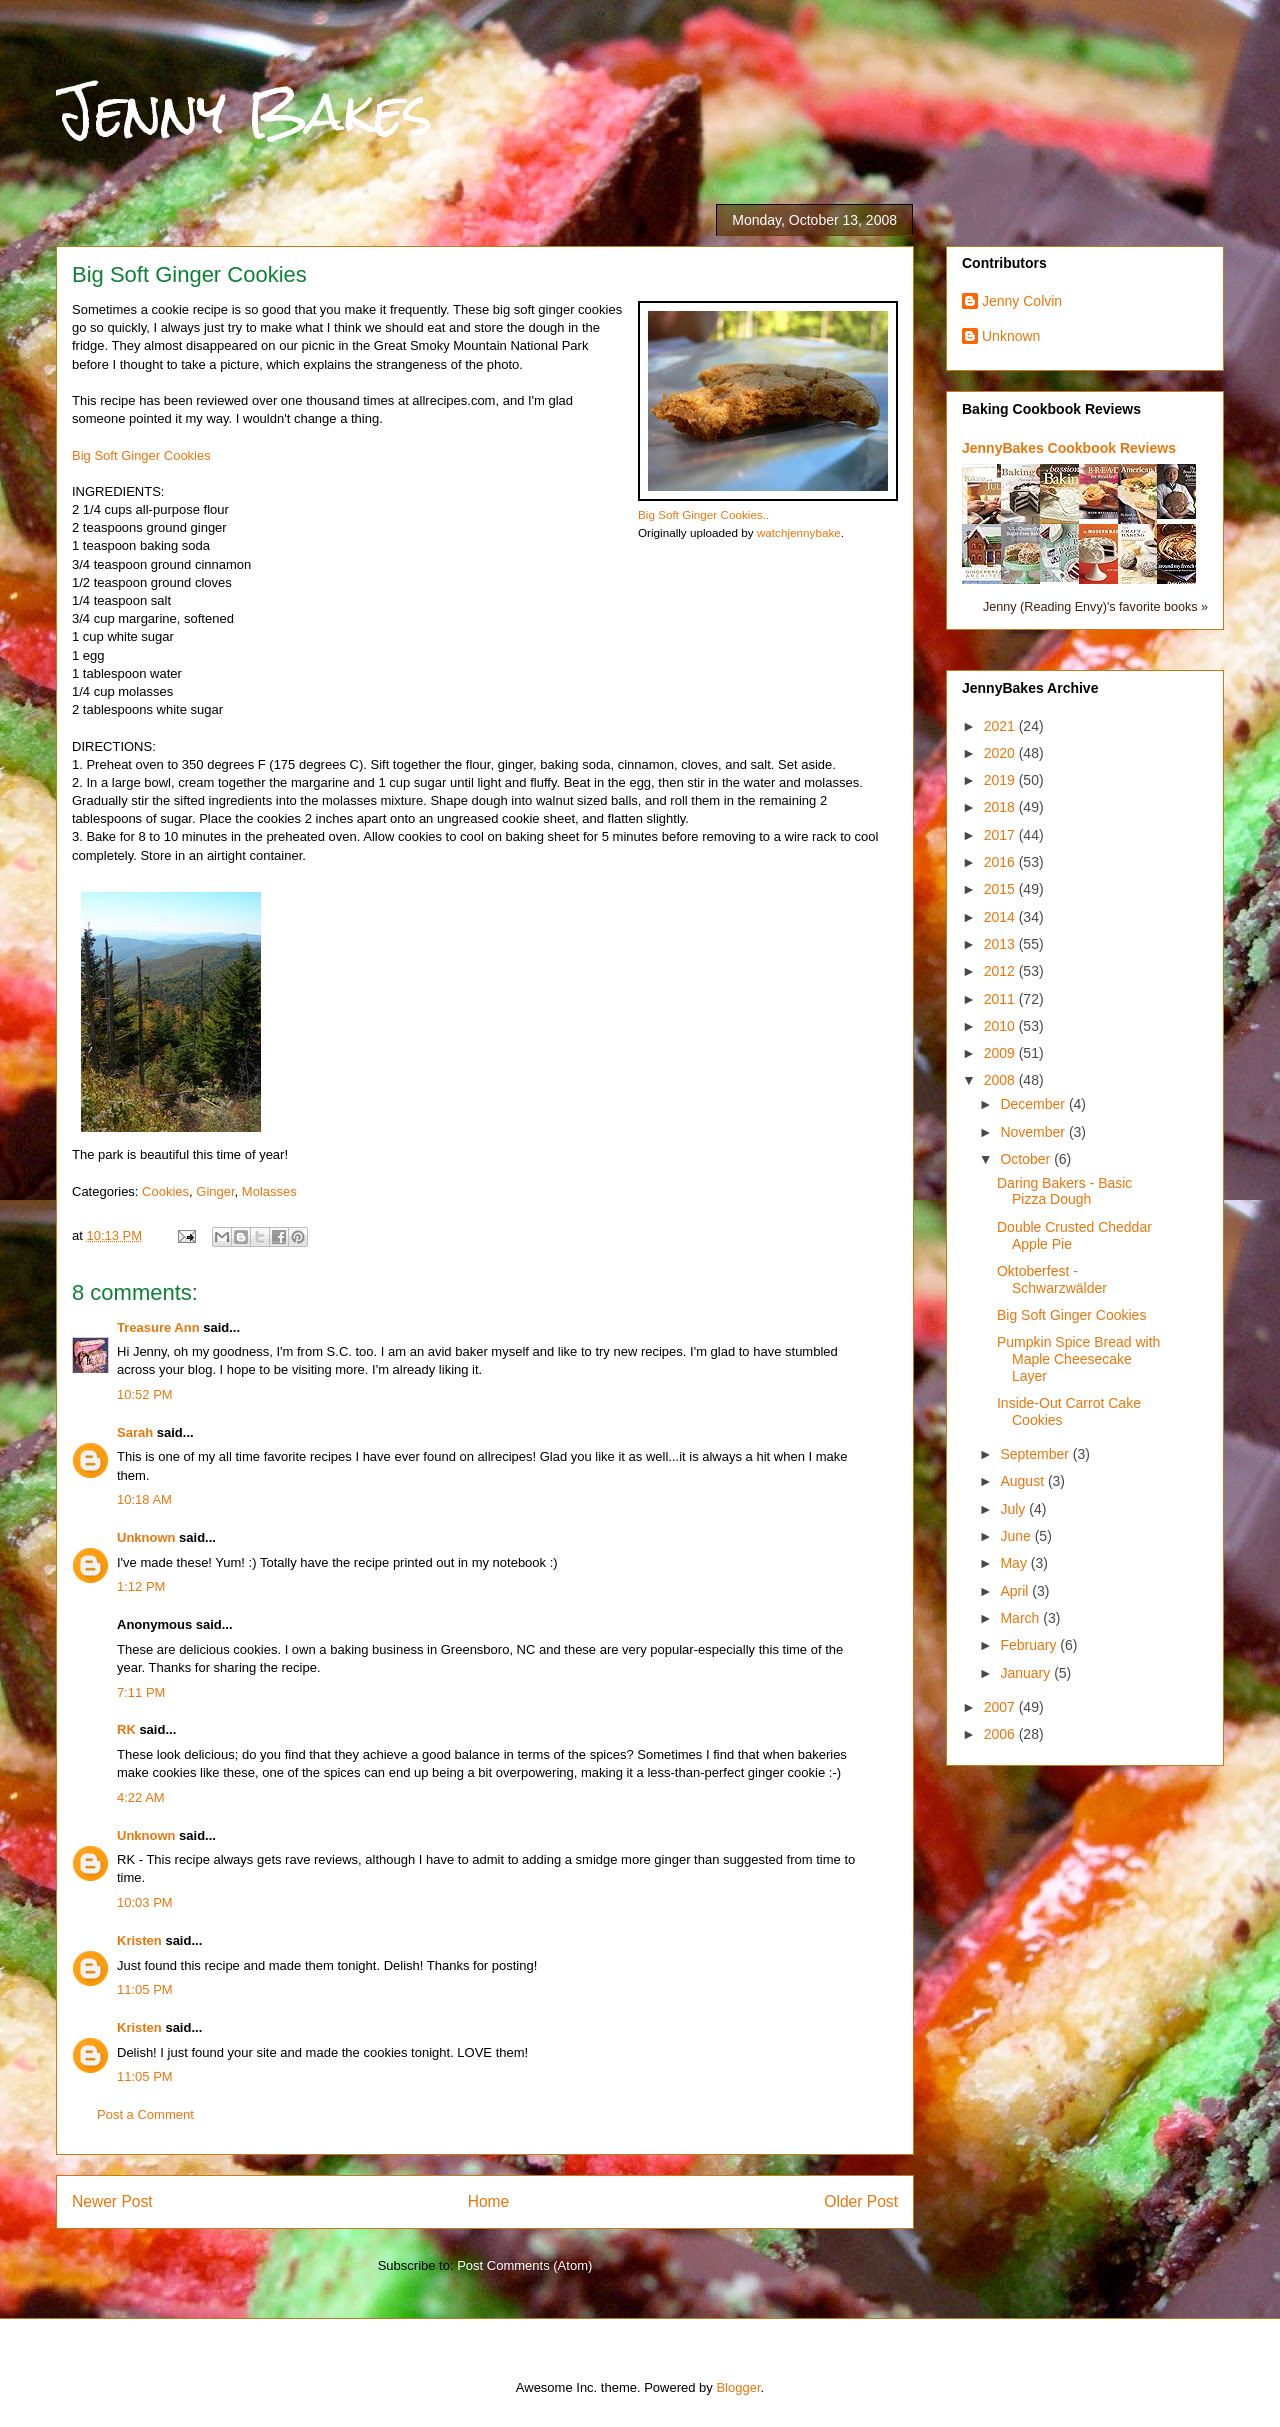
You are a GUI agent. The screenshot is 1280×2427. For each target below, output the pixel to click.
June (1017, 1536)
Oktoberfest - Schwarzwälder (1052, 1279)
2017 (1001, 835)
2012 (1001, 971)
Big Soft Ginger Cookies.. (703, 514)
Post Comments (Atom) (524, 2265)
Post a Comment (145, 2114)
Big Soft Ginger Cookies (141, 455)
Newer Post (112, 2201)
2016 (1001, 862)
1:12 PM (141, 1586)
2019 (1001, 780)
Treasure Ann (158, 1327)
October (1027, 1159)
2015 (1001, 889)
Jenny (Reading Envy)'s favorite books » (1095, 607)
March (1021, 1618)
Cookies (165, 1191)
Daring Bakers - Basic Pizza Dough (1064, 1191)
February (1030, 1645)
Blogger (738, 2387)
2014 (1001, 917)
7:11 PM (141, 1692)
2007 (1001, 1707)
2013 (1001, 944)
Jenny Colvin (1022, 301)
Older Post (861, 2201)
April (1016, 1591)
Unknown (146, 1537)
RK (126, 1729)
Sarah (135, 1432)
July (1014, 1509)
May (1015, 1563)
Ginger (215, 1191)
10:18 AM (144, 1499)
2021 (1001, 726)
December (1034, 1104)
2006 (1001, 1734)
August (1023, 1481)
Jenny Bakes (244, 111)
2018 (1001, 807)
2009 (1001, 1053)
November (1034, 1132)
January (1027, 1673)
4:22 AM (141, 1797)
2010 (1001, 1026)
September (1036, 1454)
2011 (1001, 999)
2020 (1001, 753)
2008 (1001, 1080)
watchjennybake (799, 532)
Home (489, 2201)
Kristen (139, 1940)
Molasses (269, 1191)
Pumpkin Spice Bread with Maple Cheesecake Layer (1078, 1359)
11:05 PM (145, 1989)
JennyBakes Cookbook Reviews (1069, 448)
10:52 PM (145, 1394)
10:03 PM (145, 1902)
